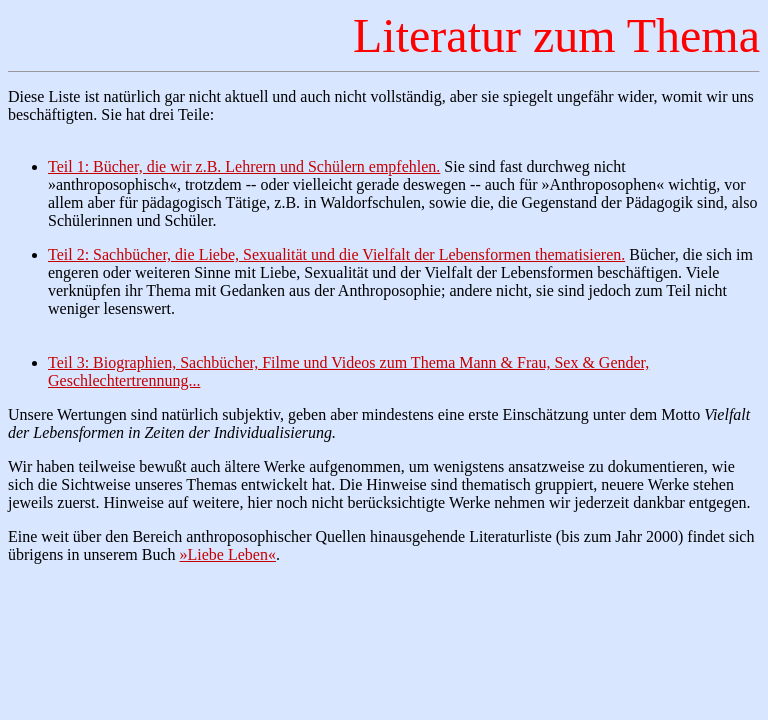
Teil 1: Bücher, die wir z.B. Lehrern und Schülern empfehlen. (244, 166)
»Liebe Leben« (228, 554)
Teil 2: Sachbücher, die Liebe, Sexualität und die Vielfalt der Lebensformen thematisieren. (336, 254)
